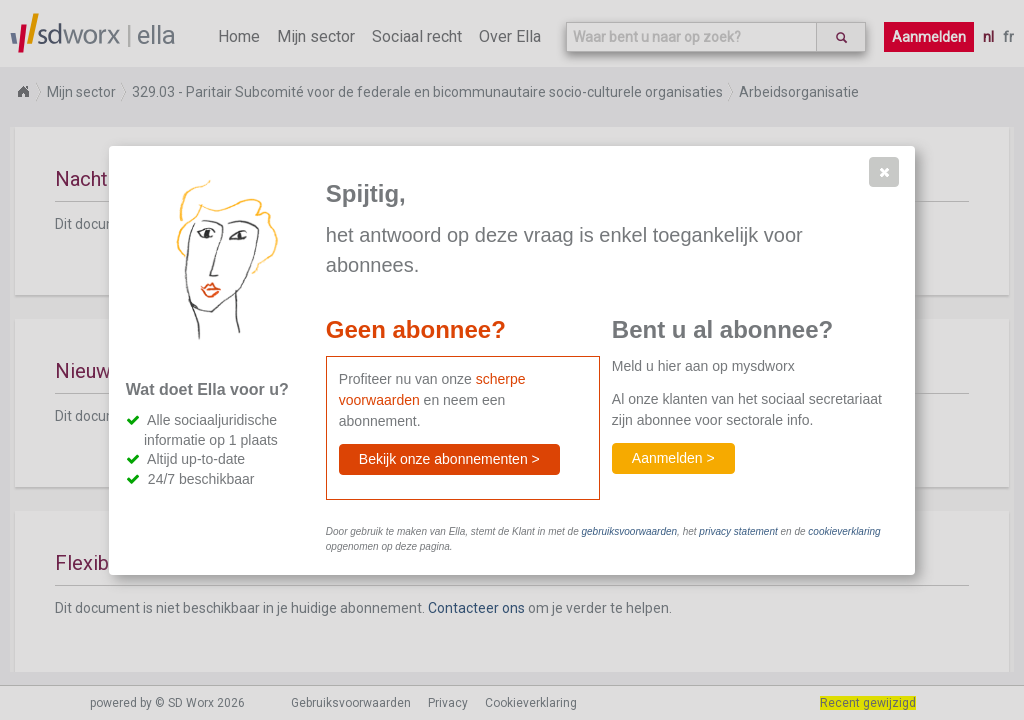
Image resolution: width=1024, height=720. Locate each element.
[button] (884, 172)
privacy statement (738, 531)
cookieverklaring (844, 531)
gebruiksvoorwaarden (629, 531)
